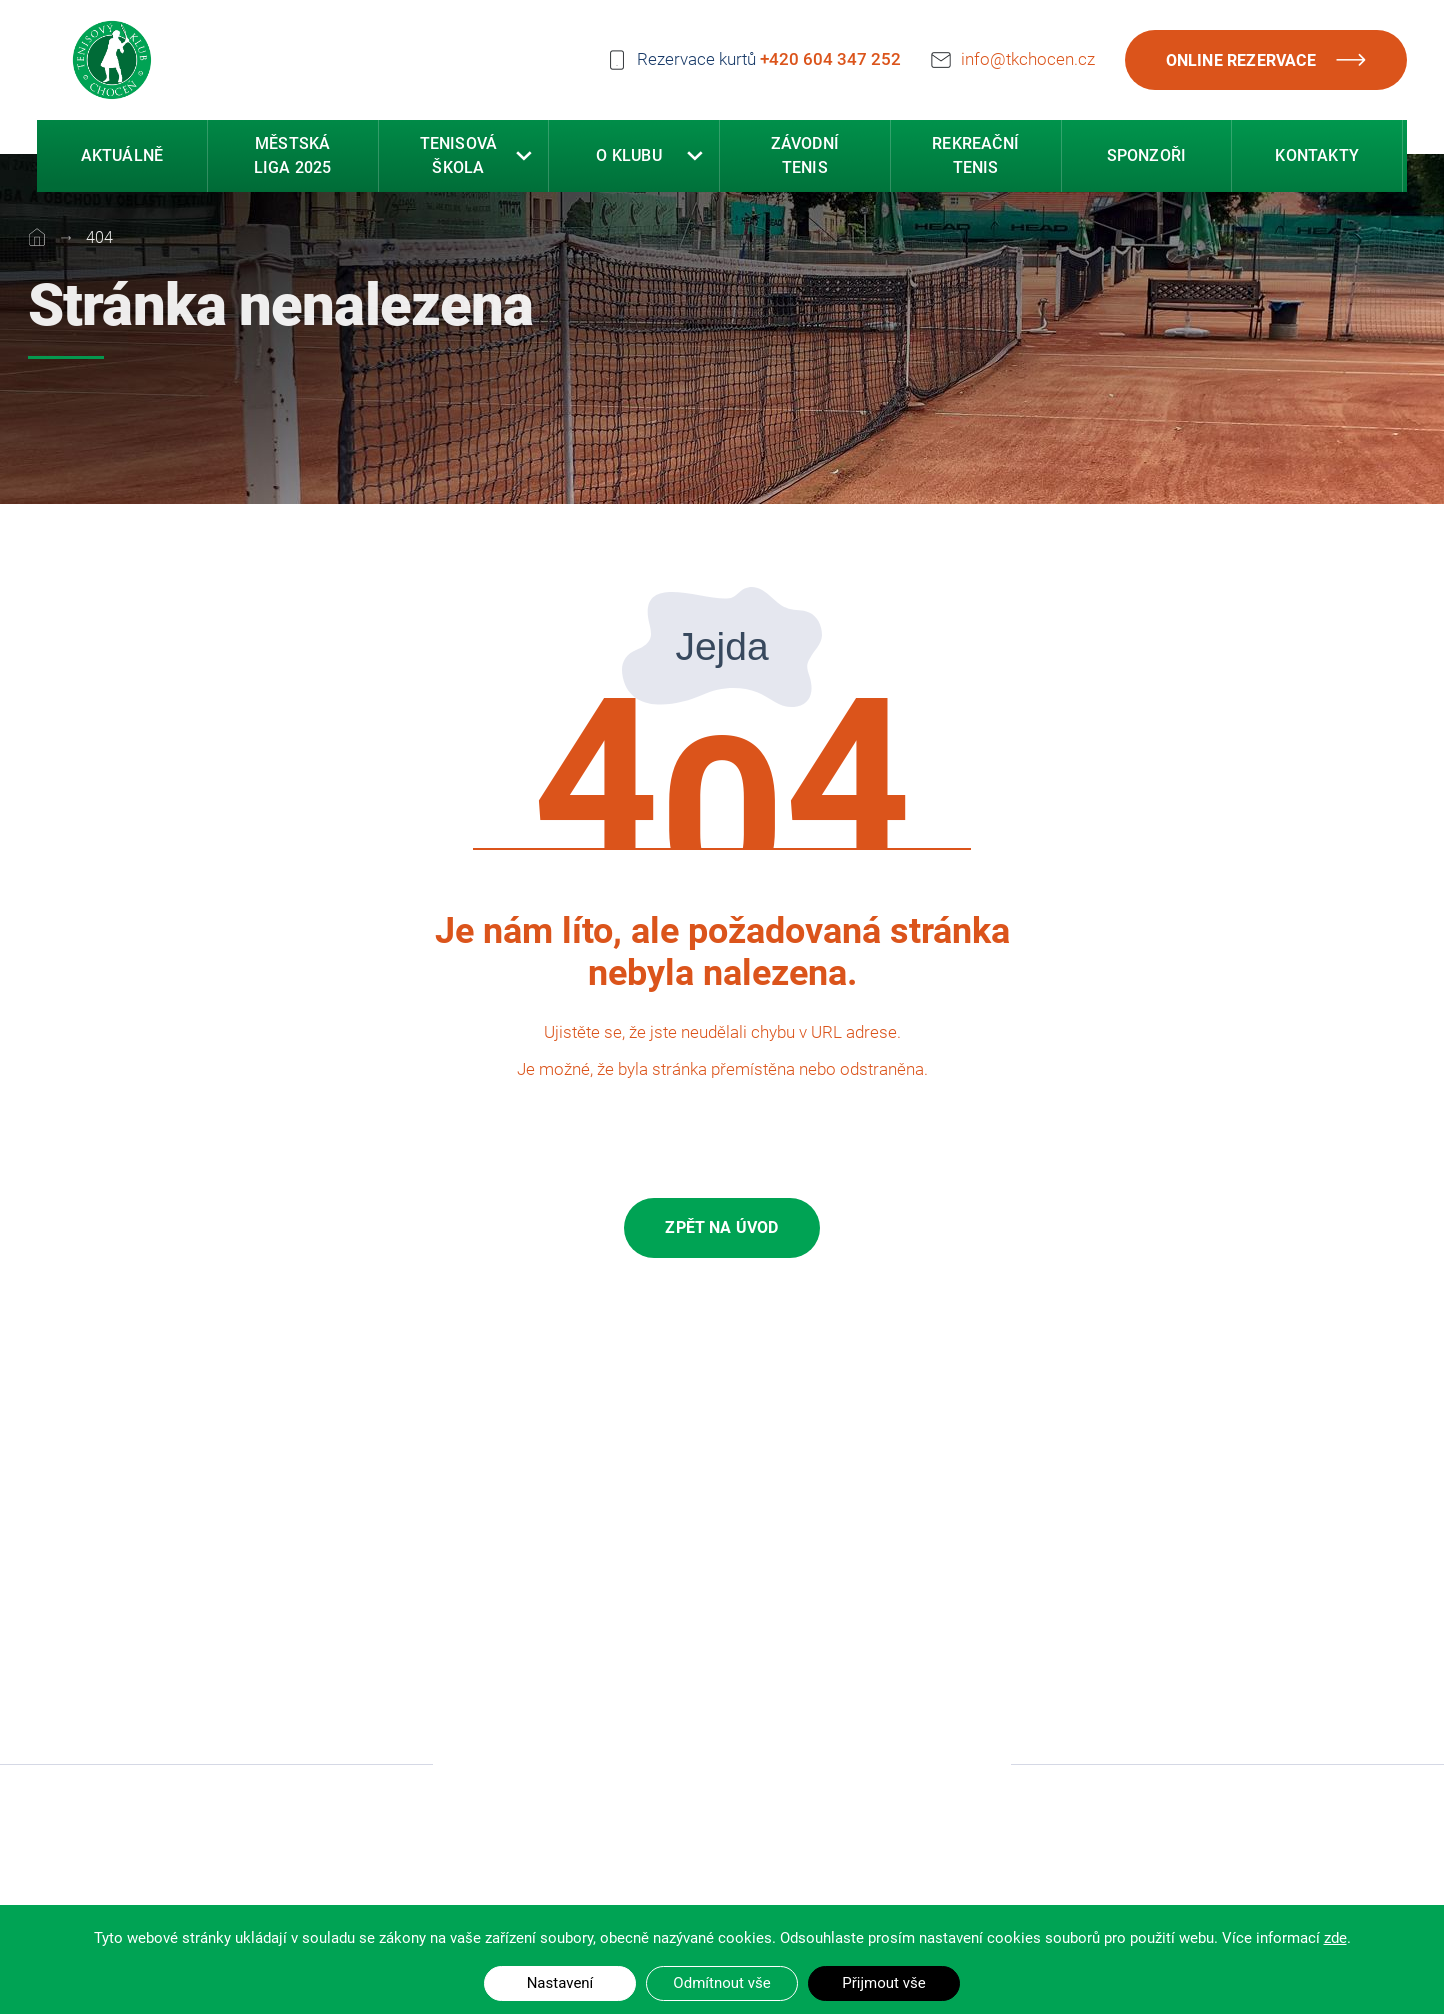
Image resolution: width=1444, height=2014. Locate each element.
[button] (524, 159)
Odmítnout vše (721, 1983)
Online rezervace (1266, 60)
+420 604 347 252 (830, 58)
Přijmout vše (883, 1983)
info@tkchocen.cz (1028, 56)
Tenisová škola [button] (459, 158)
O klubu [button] (628, 158)
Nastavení (560, 1983)
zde (1335, 1938)
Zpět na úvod (721, 1227)
